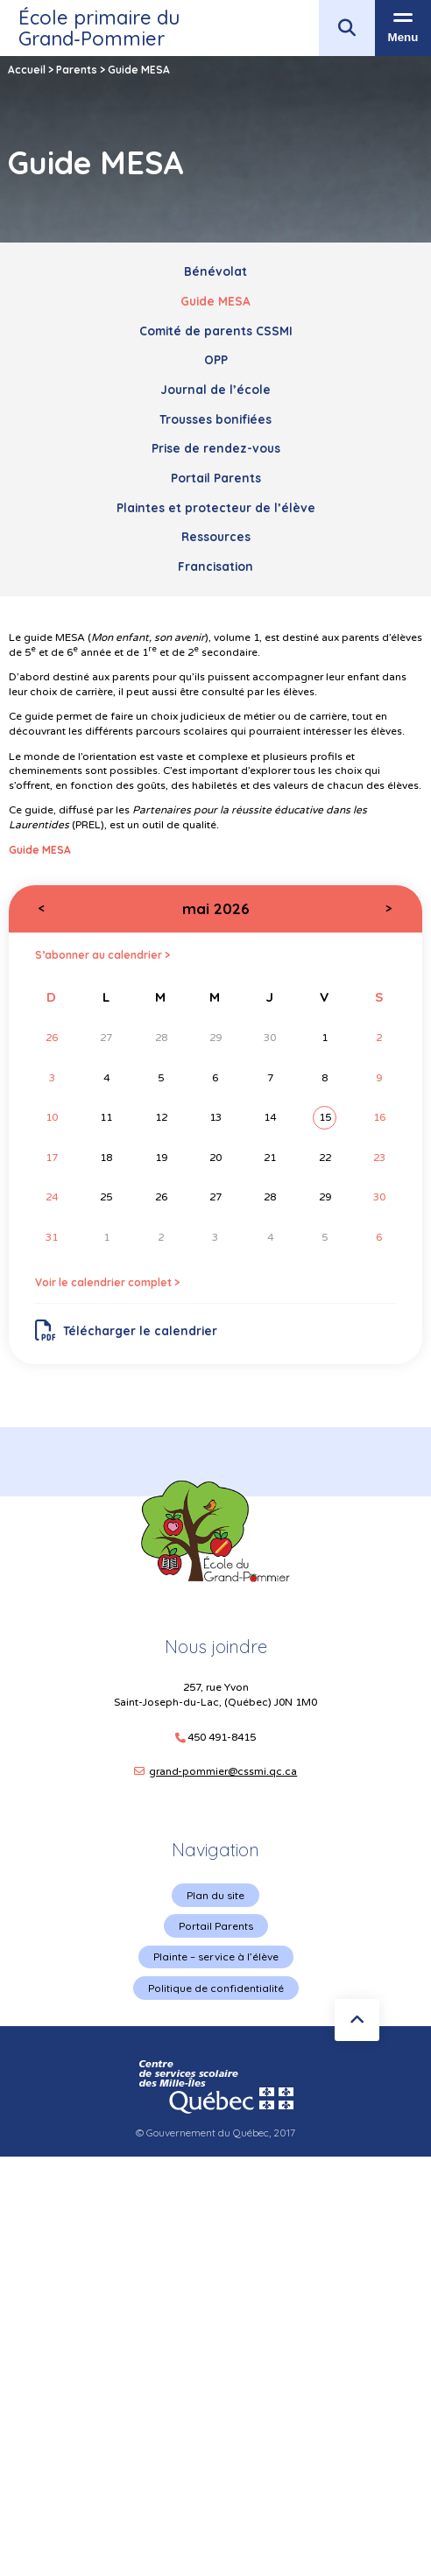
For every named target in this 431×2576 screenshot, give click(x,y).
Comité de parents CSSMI (216, 330)
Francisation (215, 566)
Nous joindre (216, 1647)
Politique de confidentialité (216, 1988)
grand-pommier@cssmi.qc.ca (223, 1771)
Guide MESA (215, 300)
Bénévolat (215, 271)
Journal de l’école (215, 389)
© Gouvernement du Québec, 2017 (215, 2132)
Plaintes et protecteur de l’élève (216, 507)
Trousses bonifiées (215, 419)
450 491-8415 (221, 1737)
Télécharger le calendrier (126, 1330)
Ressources (216, 536)
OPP (216, 359)
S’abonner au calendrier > (102, 954)
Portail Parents (216, 477)
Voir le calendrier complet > (107, 1282)
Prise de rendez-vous (216, 447)
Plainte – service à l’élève (216, 1956)
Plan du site (215, 1895)
